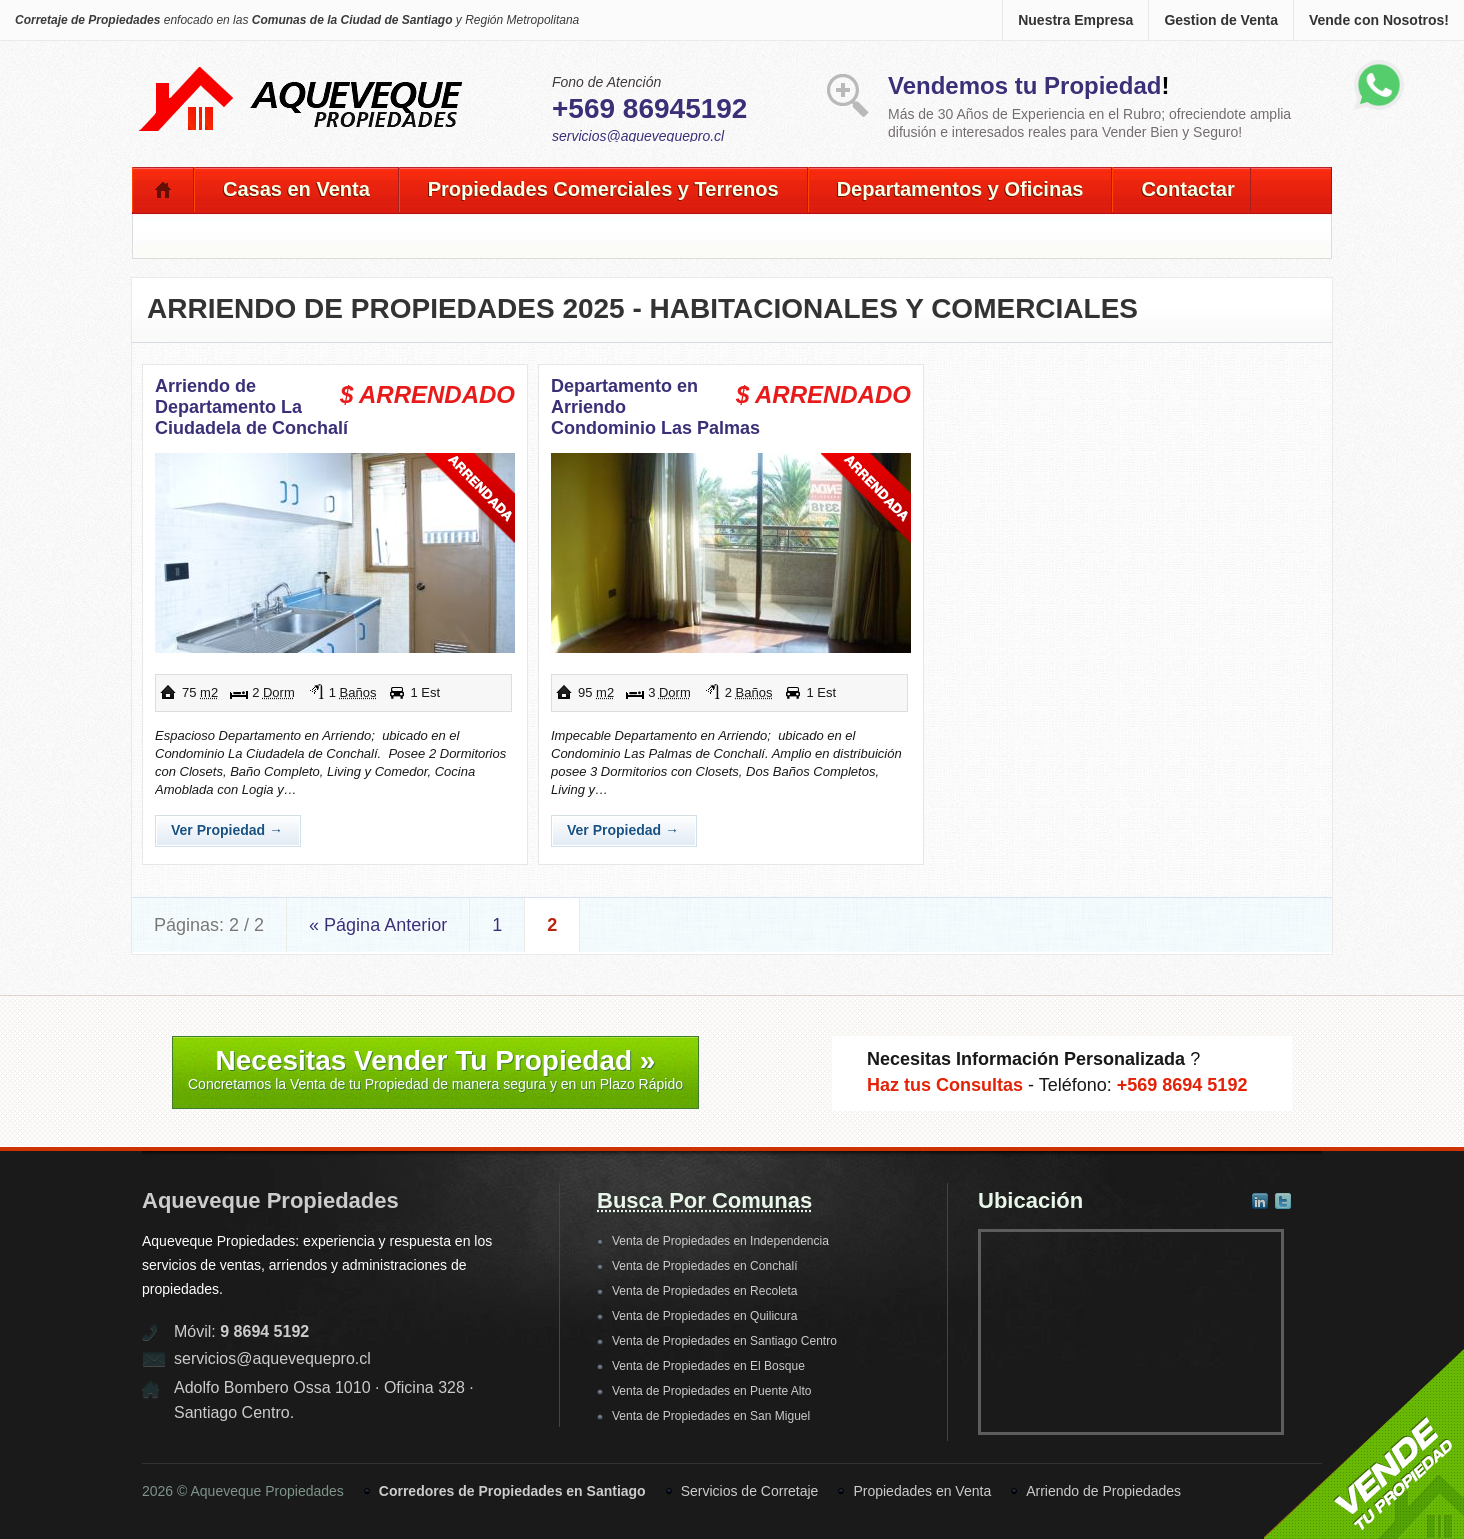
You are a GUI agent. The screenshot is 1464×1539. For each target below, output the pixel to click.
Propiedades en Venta (922, 1491)
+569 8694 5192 (1182, 1085)
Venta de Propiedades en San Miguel (711, 1416)
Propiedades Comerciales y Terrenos (603, 189)
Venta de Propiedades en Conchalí (704, 1266)
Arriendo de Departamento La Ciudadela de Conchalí (251, 407)
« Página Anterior (378, 925)
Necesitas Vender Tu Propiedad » (435, 1069)
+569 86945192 (649, 108)
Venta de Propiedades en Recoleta (704, 1291)
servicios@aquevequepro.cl (638, 136)
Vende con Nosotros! (1379, 20)
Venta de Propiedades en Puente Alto (712, 1391)
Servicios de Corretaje (750, 1491)
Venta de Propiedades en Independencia (720, 1241)
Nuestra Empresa (1075, 20)
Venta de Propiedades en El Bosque (708, 1366)
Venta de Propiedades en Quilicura (704, 1316)
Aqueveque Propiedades (270, 1200)
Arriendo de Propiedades (1103, 1491)
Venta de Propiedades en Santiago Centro (724, 1341)
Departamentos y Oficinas (960, 189)
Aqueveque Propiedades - (302, 71)
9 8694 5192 (264, 1331)
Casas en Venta (296, 189)
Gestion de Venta (1221, 20)
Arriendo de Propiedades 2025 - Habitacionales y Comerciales (642, 308)
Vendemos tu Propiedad (1024, 85)
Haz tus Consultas (945, 1085)
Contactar (1187, 189)
